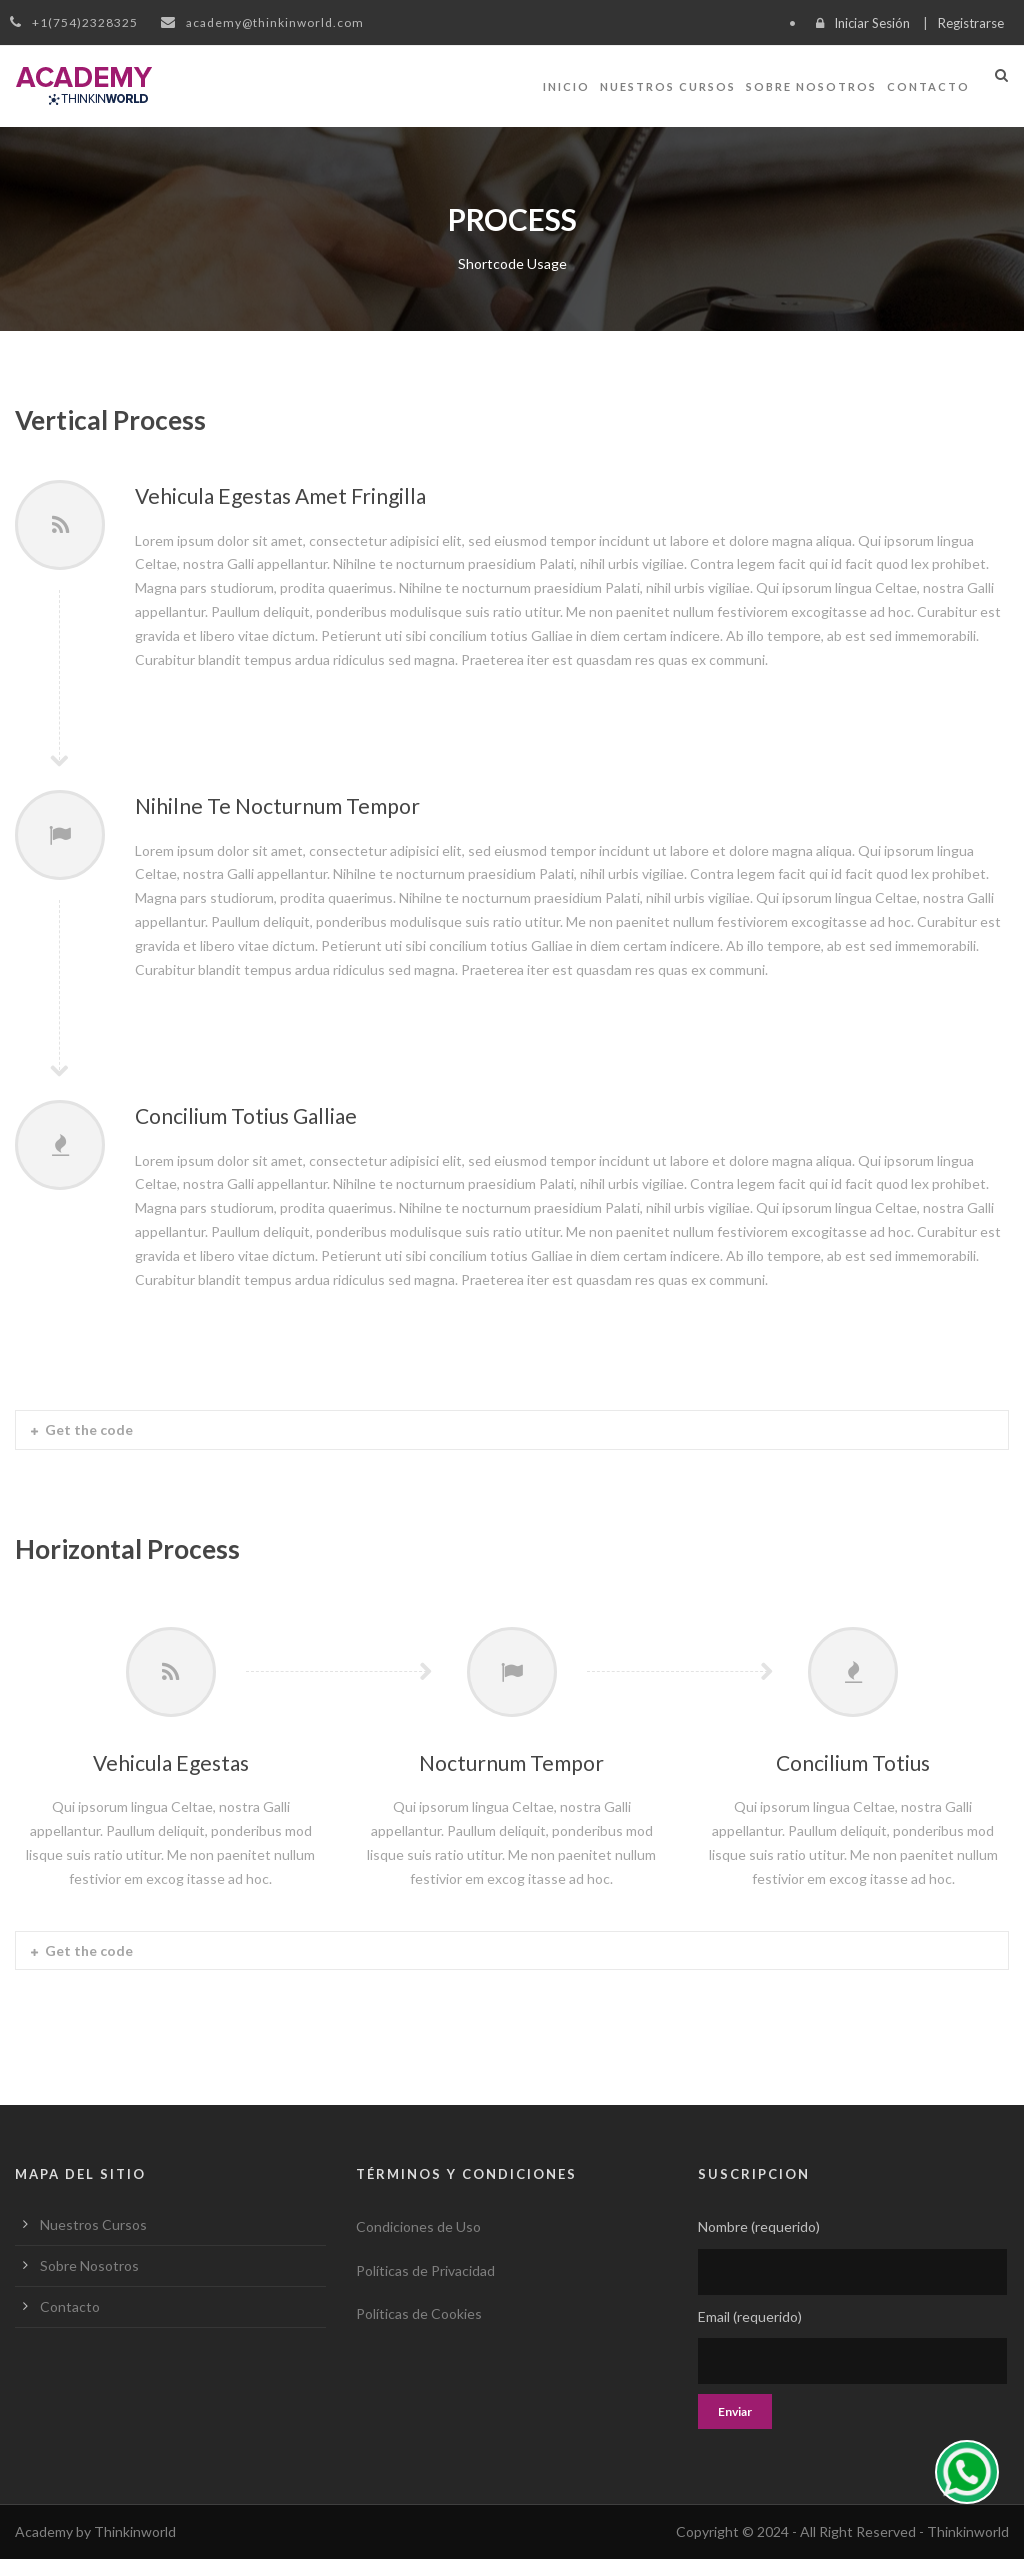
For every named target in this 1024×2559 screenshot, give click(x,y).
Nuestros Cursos (668, 86)
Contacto (928, 86)
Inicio (566, 86)
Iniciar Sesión (872, 23)
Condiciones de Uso (418, 2226)
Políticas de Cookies (419, 2313)
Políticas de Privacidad (425, 2270)
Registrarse (971, 23)
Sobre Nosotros (811, 86)
